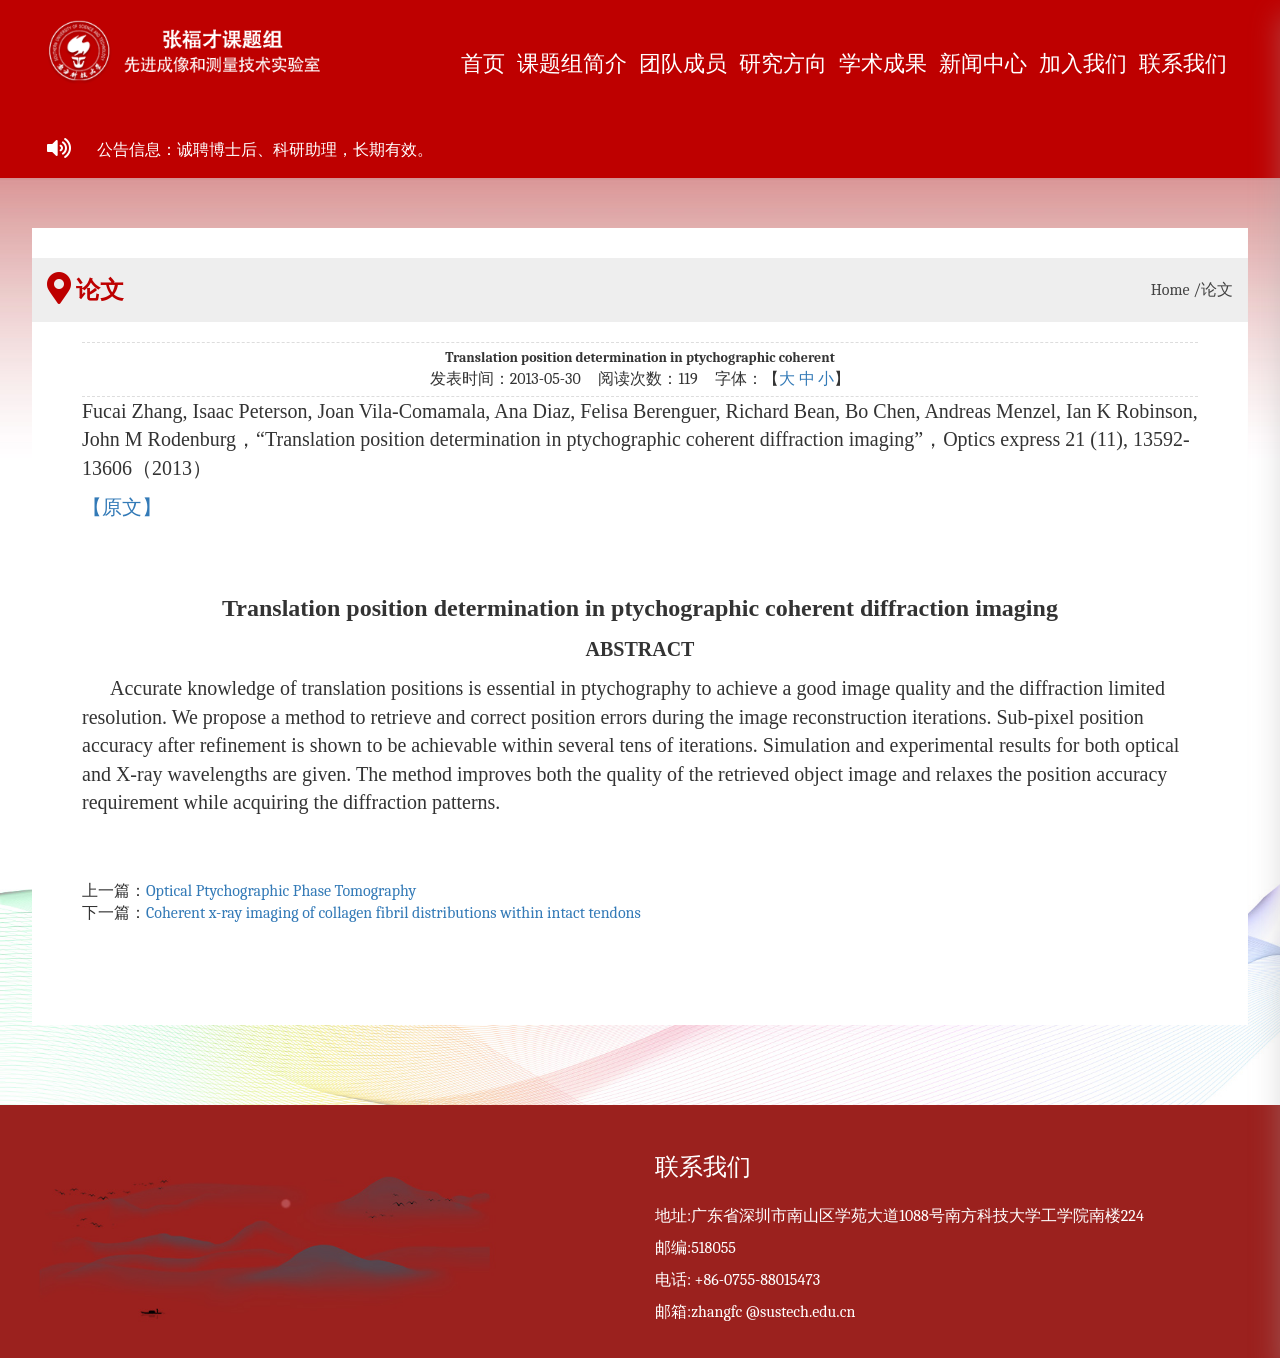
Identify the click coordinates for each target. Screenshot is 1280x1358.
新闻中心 (983, 64)
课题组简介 (572, 64)
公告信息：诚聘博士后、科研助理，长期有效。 (265, 150)
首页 (483, 64)
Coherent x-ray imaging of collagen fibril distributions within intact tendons (393, 913)
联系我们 (1183, 64)
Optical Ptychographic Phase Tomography (281, 891)
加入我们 (1083, 64)
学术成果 (883, 64)
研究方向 (783, 64)
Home (1170, 290)
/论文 (1213, 290)
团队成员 (683, 64)
